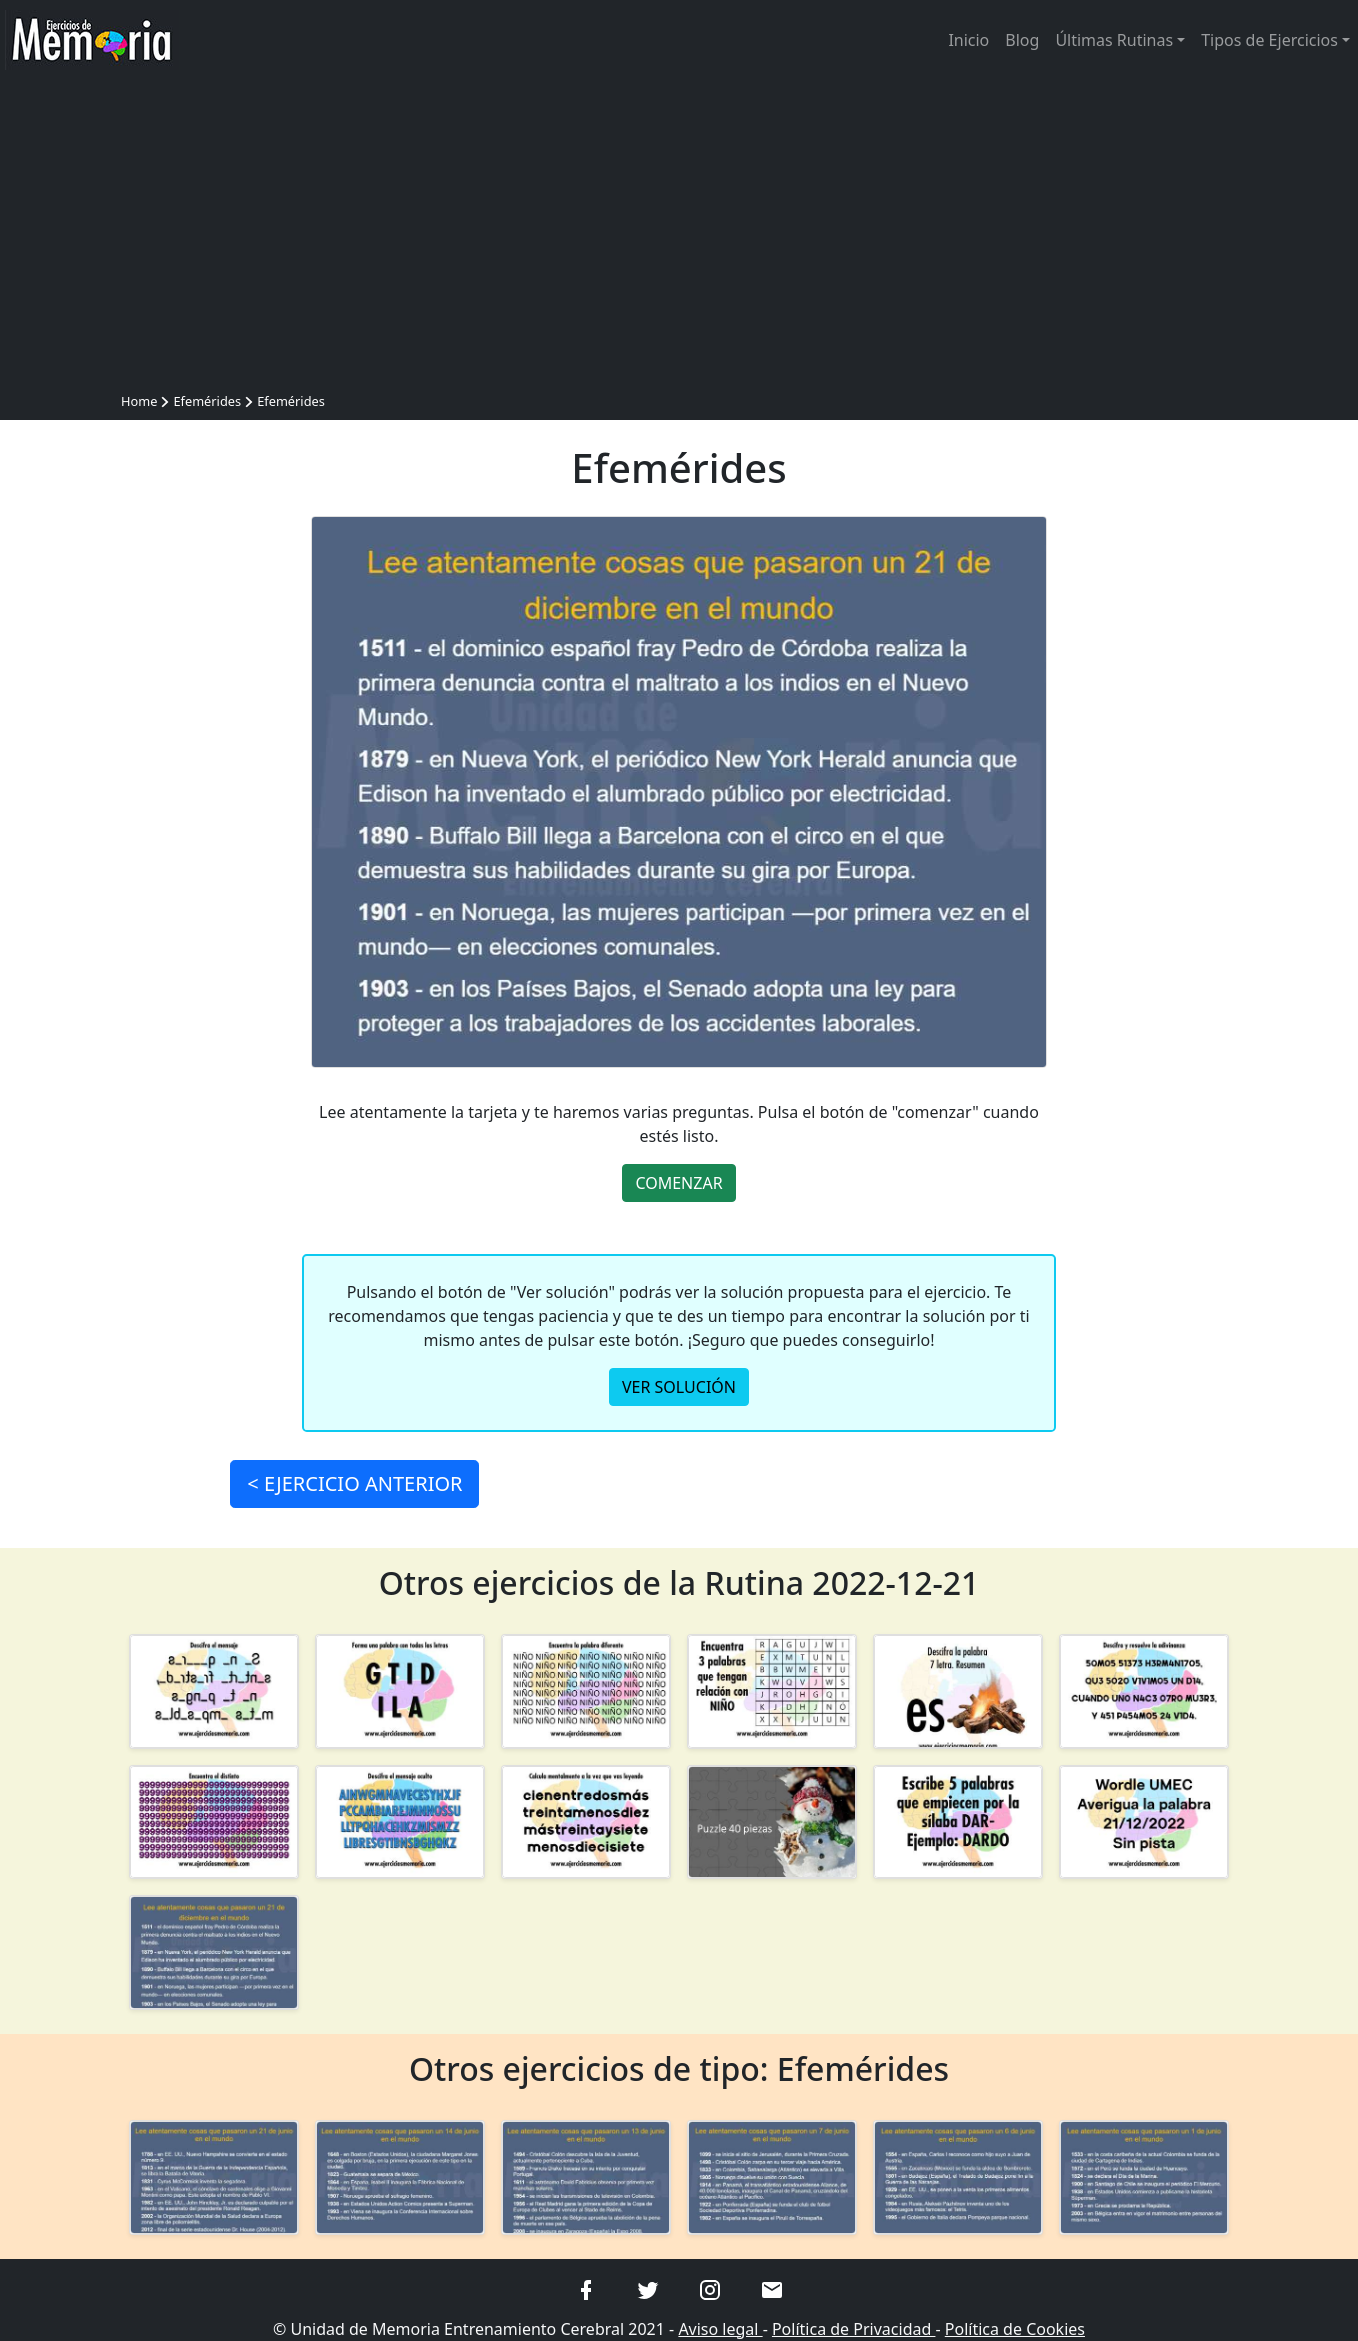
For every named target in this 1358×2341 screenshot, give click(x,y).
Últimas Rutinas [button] (1114, 40)
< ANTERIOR (354, 1484)
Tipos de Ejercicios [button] (1269, 40)
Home (139, 401)
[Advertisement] (679, 238)
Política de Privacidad (854, 2329)
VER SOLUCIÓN (679, 1387)
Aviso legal (720, 2329)
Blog (1022, 40)
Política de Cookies (1015, 2329)
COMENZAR (678, 1183)
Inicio (968, 40)
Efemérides (207, 401)
